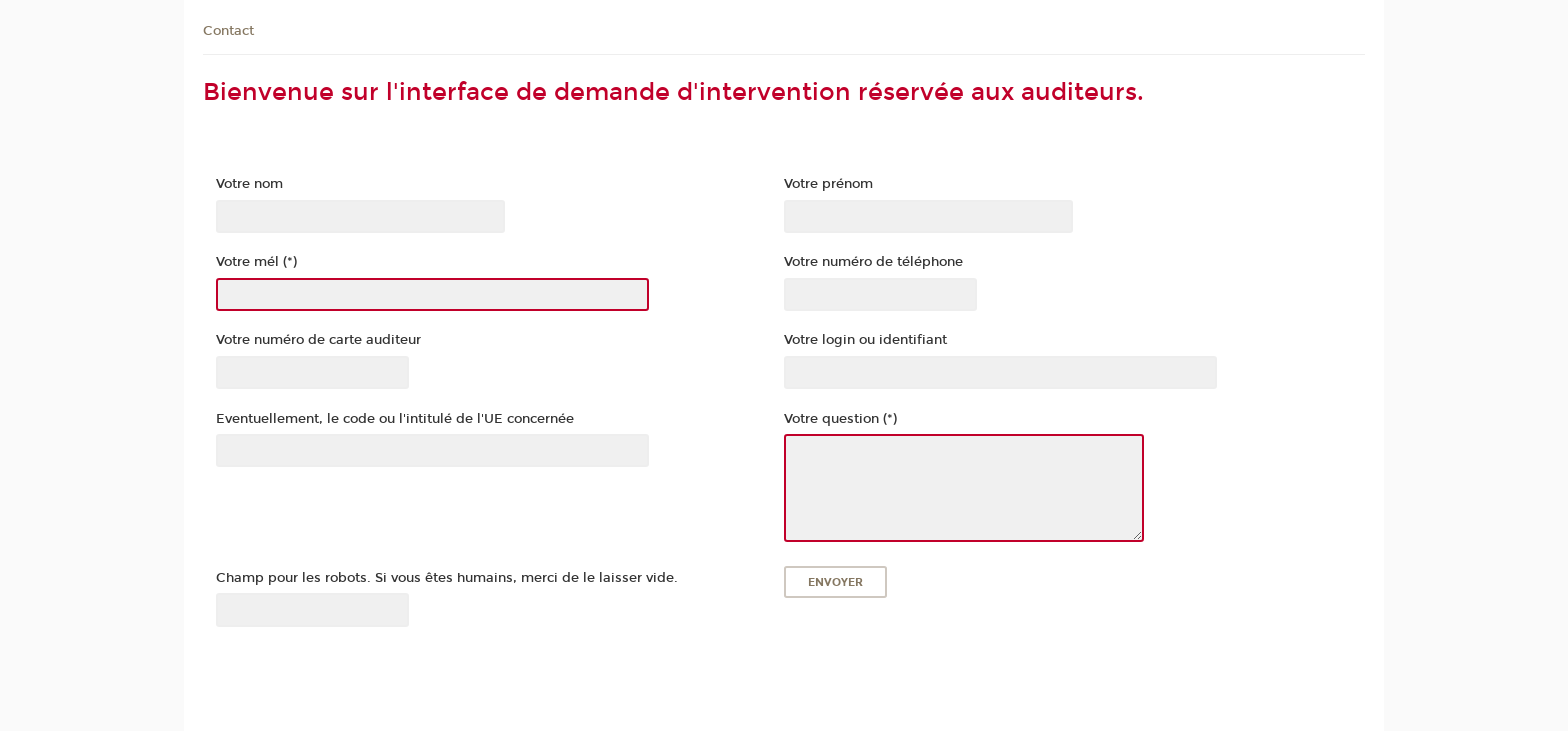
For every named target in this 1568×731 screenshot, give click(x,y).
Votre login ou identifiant (865, 340)
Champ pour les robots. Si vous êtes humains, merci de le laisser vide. (447, 578)
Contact (228, 31)
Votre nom (249, 184)
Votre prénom (828, 184)
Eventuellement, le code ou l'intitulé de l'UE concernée (395, 419)
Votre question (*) (840, 419)
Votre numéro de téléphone (873, 262)
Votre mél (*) (256, 262)
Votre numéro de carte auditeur (318, 340)
